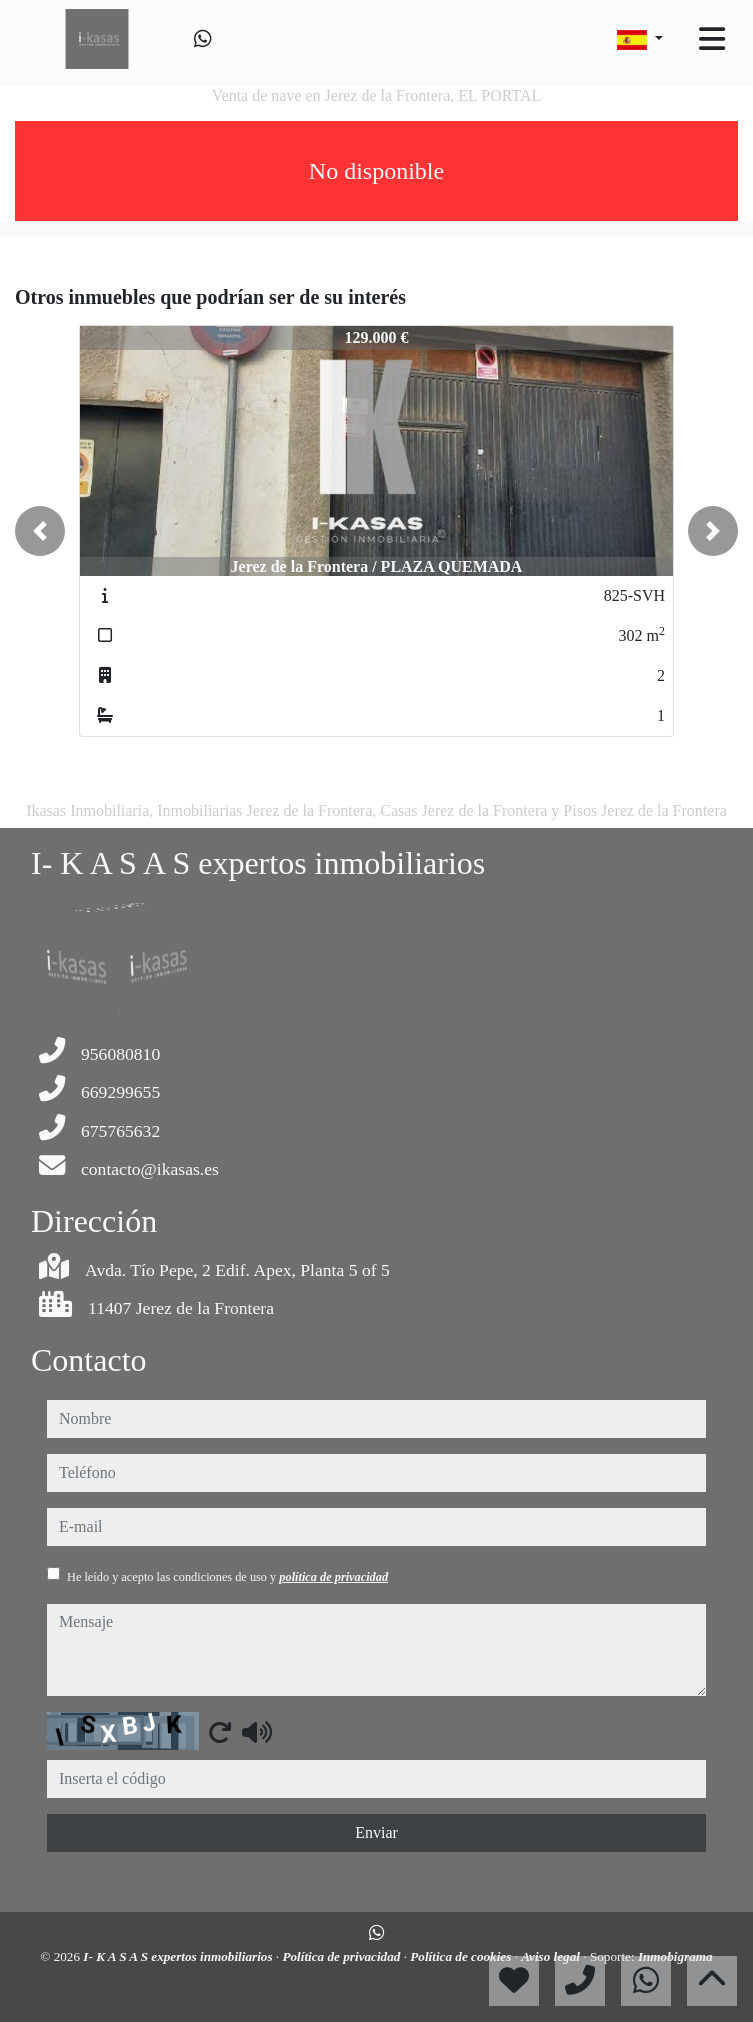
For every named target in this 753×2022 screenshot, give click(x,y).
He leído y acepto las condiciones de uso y (227, 1577)
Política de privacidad (342, 1956)
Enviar (376, 1832)
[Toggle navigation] (712, 39)
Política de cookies (462, 1956)
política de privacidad (333, 1577)
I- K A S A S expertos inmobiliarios (179, 1956)
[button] (40, 531)
